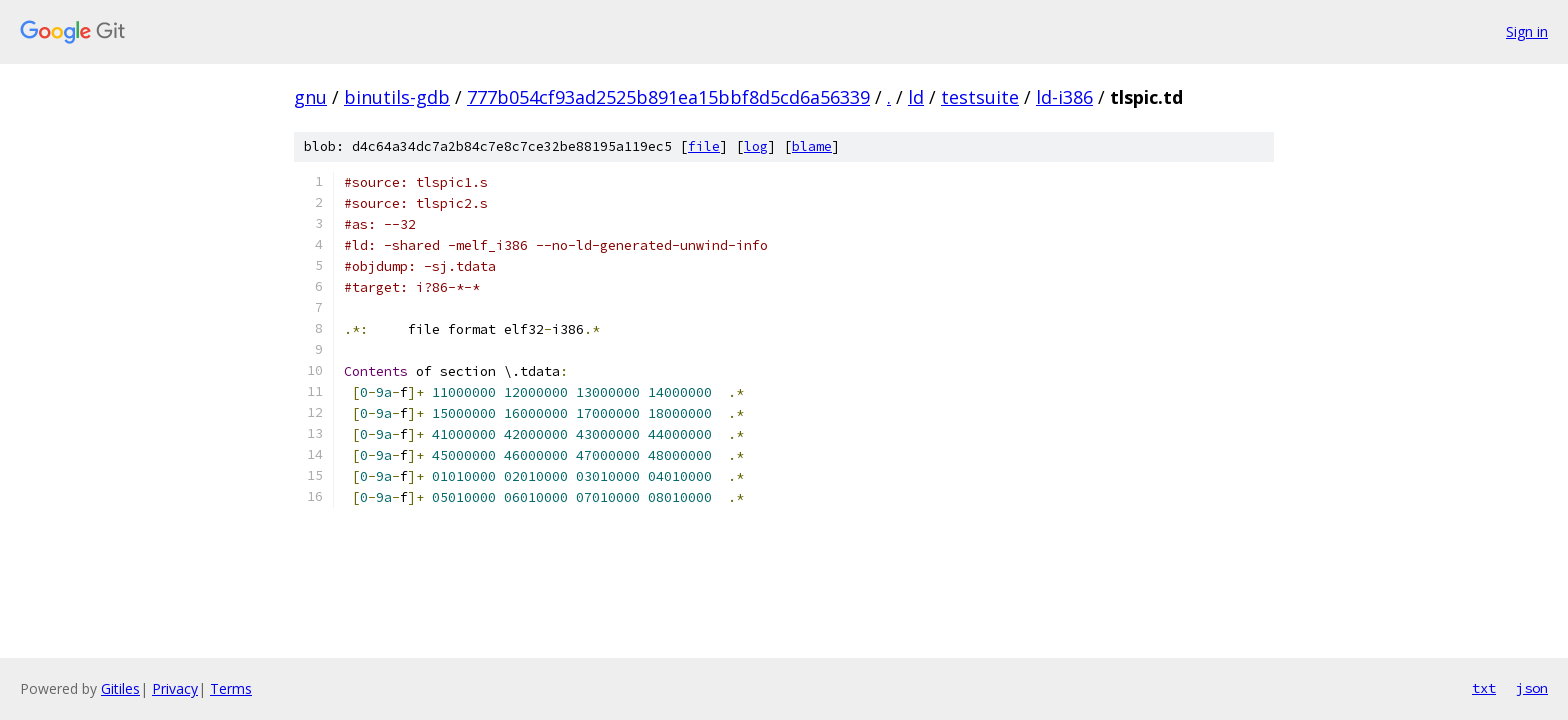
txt (1484, 688)
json (1532, 688)
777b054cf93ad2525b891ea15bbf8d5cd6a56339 (668, 97)
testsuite (980, 97)
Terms (231, 688)
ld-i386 (1064, 97)
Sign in (1527, 31)
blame (812, 146)
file (704, 146)
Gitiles (120, 688)
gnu (310, 97)
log (756, 146)
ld (916, 97)
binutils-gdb (397, 97)
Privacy (175, 688)
